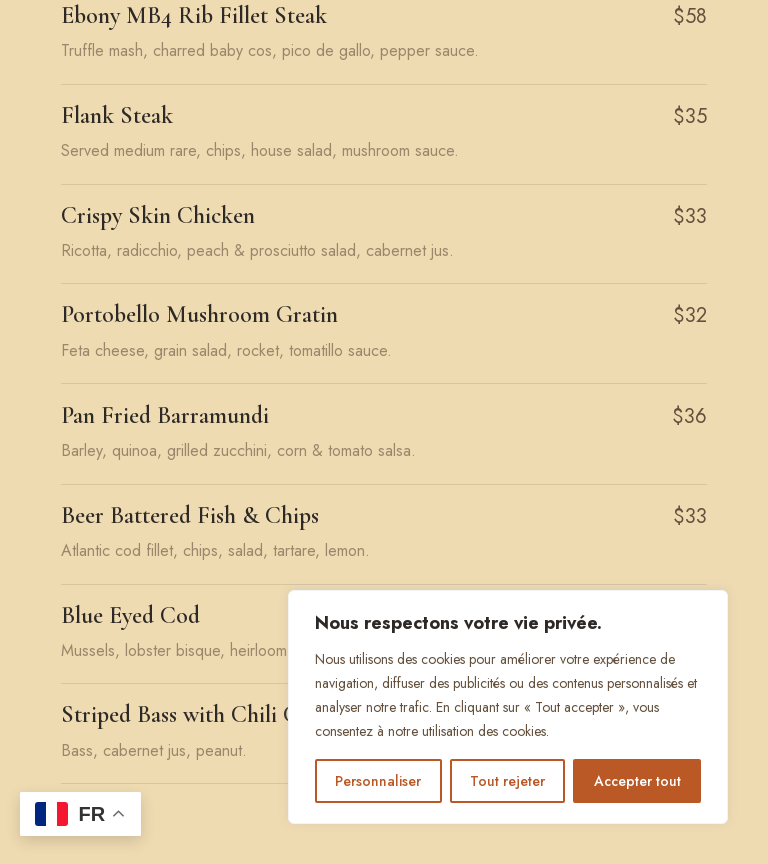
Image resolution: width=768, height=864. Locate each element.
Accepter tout (637, 781)
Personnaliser (378, 781)
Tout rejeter (507, 781)
